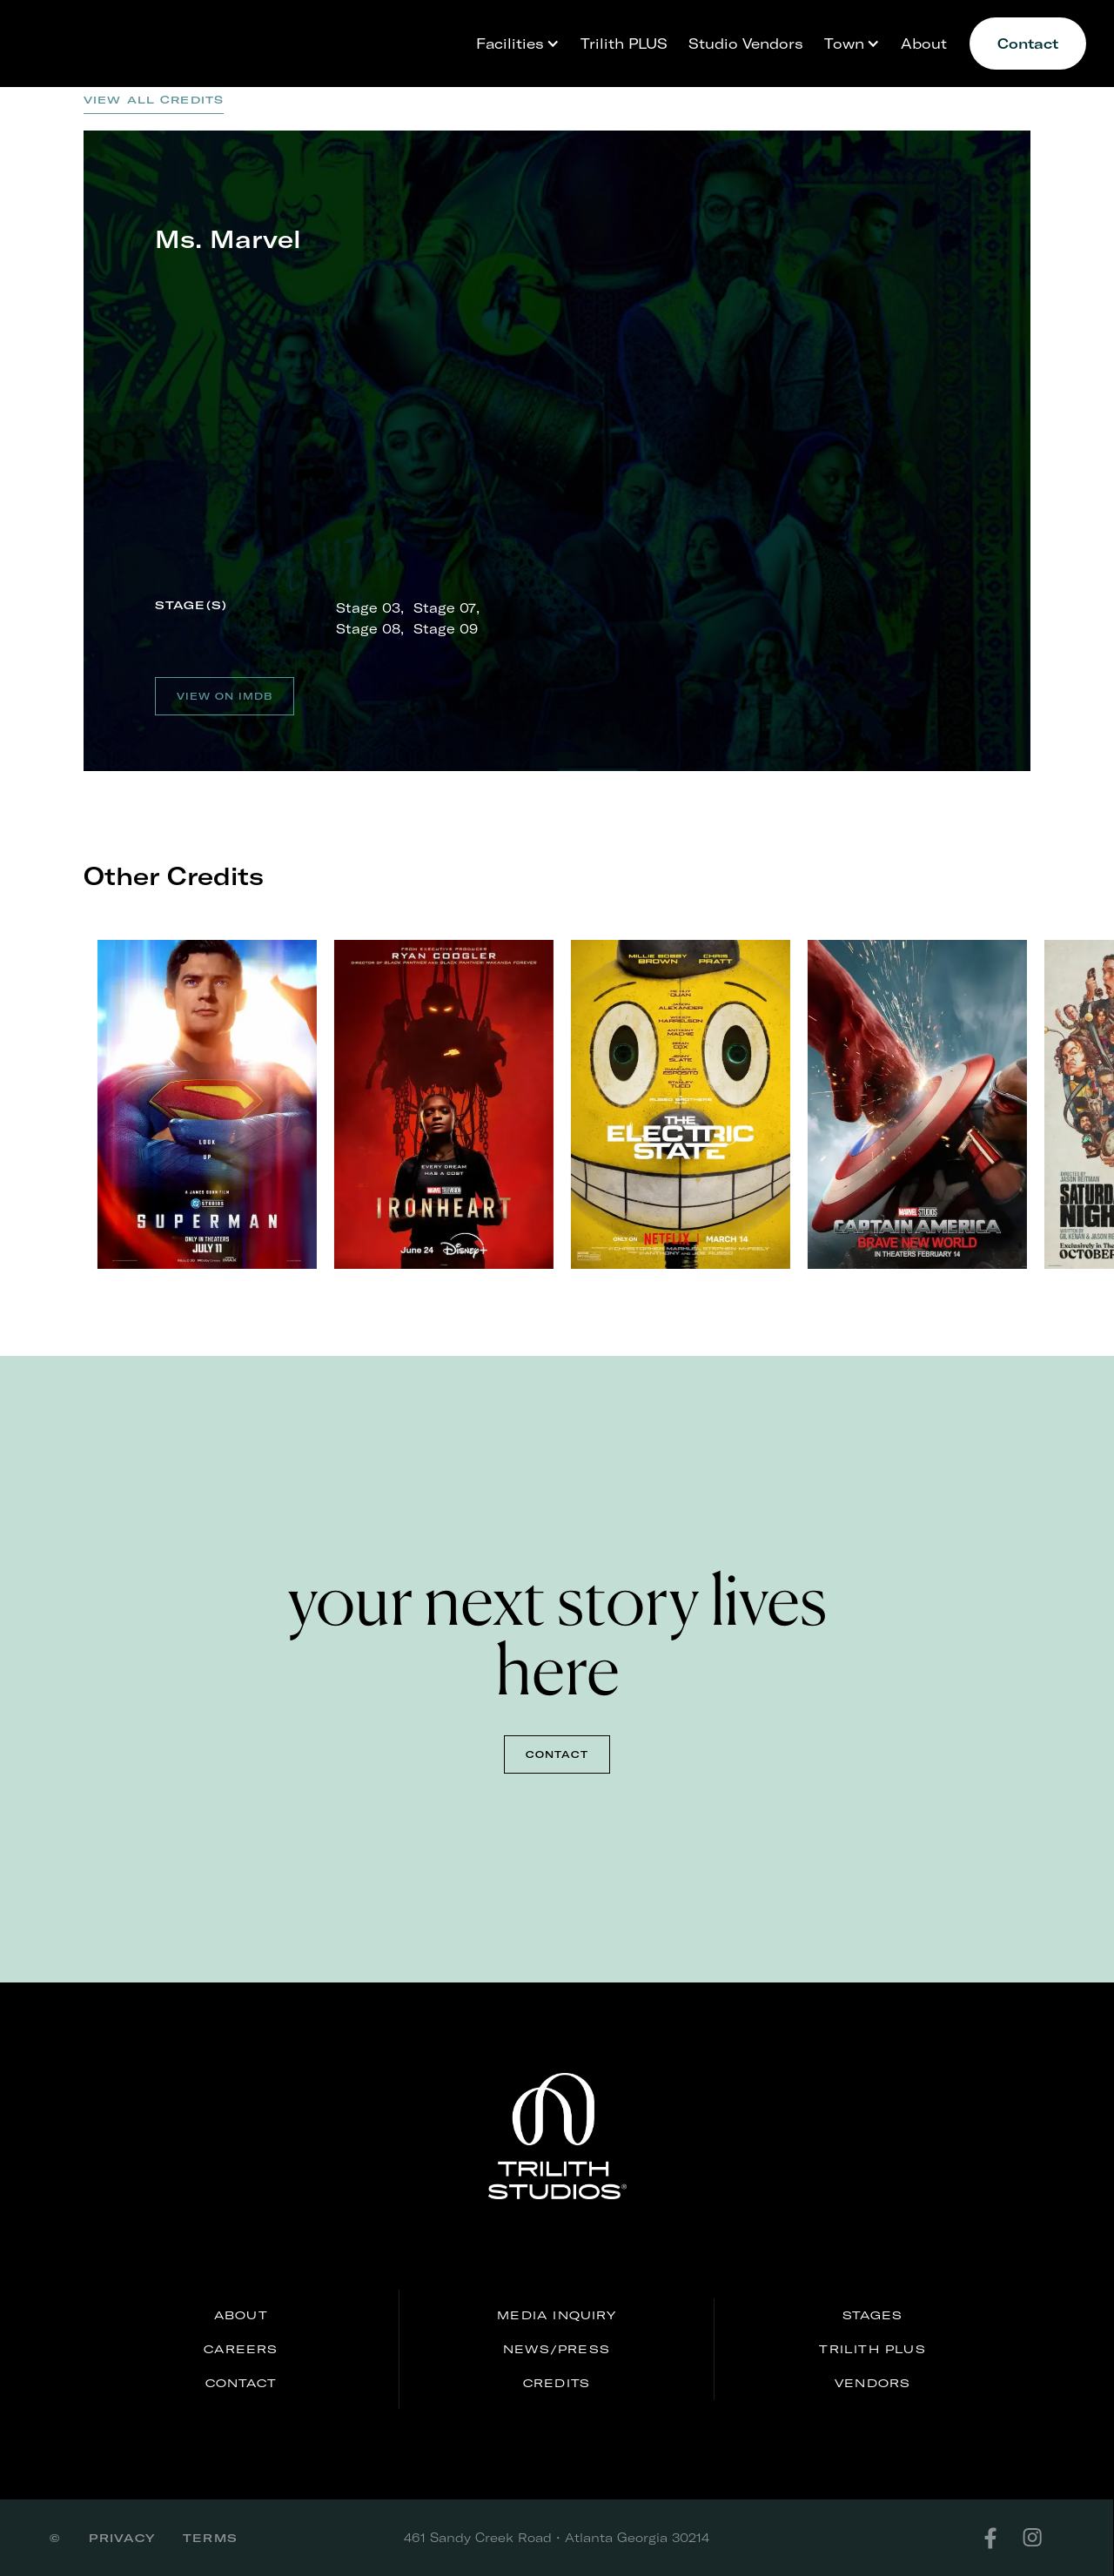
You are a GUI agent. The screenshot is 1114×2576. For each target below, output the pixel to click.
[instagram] (1043, 2537)
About (924, 43)
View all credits (154, 99)
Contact (1027, 43)
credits (556, 2383)
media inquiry (556, 2315)
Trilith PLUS (624, 43)
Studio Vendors (745, 43)
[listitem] (228, 1104)
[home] (115, 27)
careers (241, 2349)
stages (872, 2315)
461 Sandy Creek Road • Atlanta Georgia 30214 (556, 2537)
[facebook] (1001, 2537)
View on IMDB (224, 696)
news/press (556, 2349)
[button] (513, 43)
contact (557, 1754)
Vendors (872, 2383)
